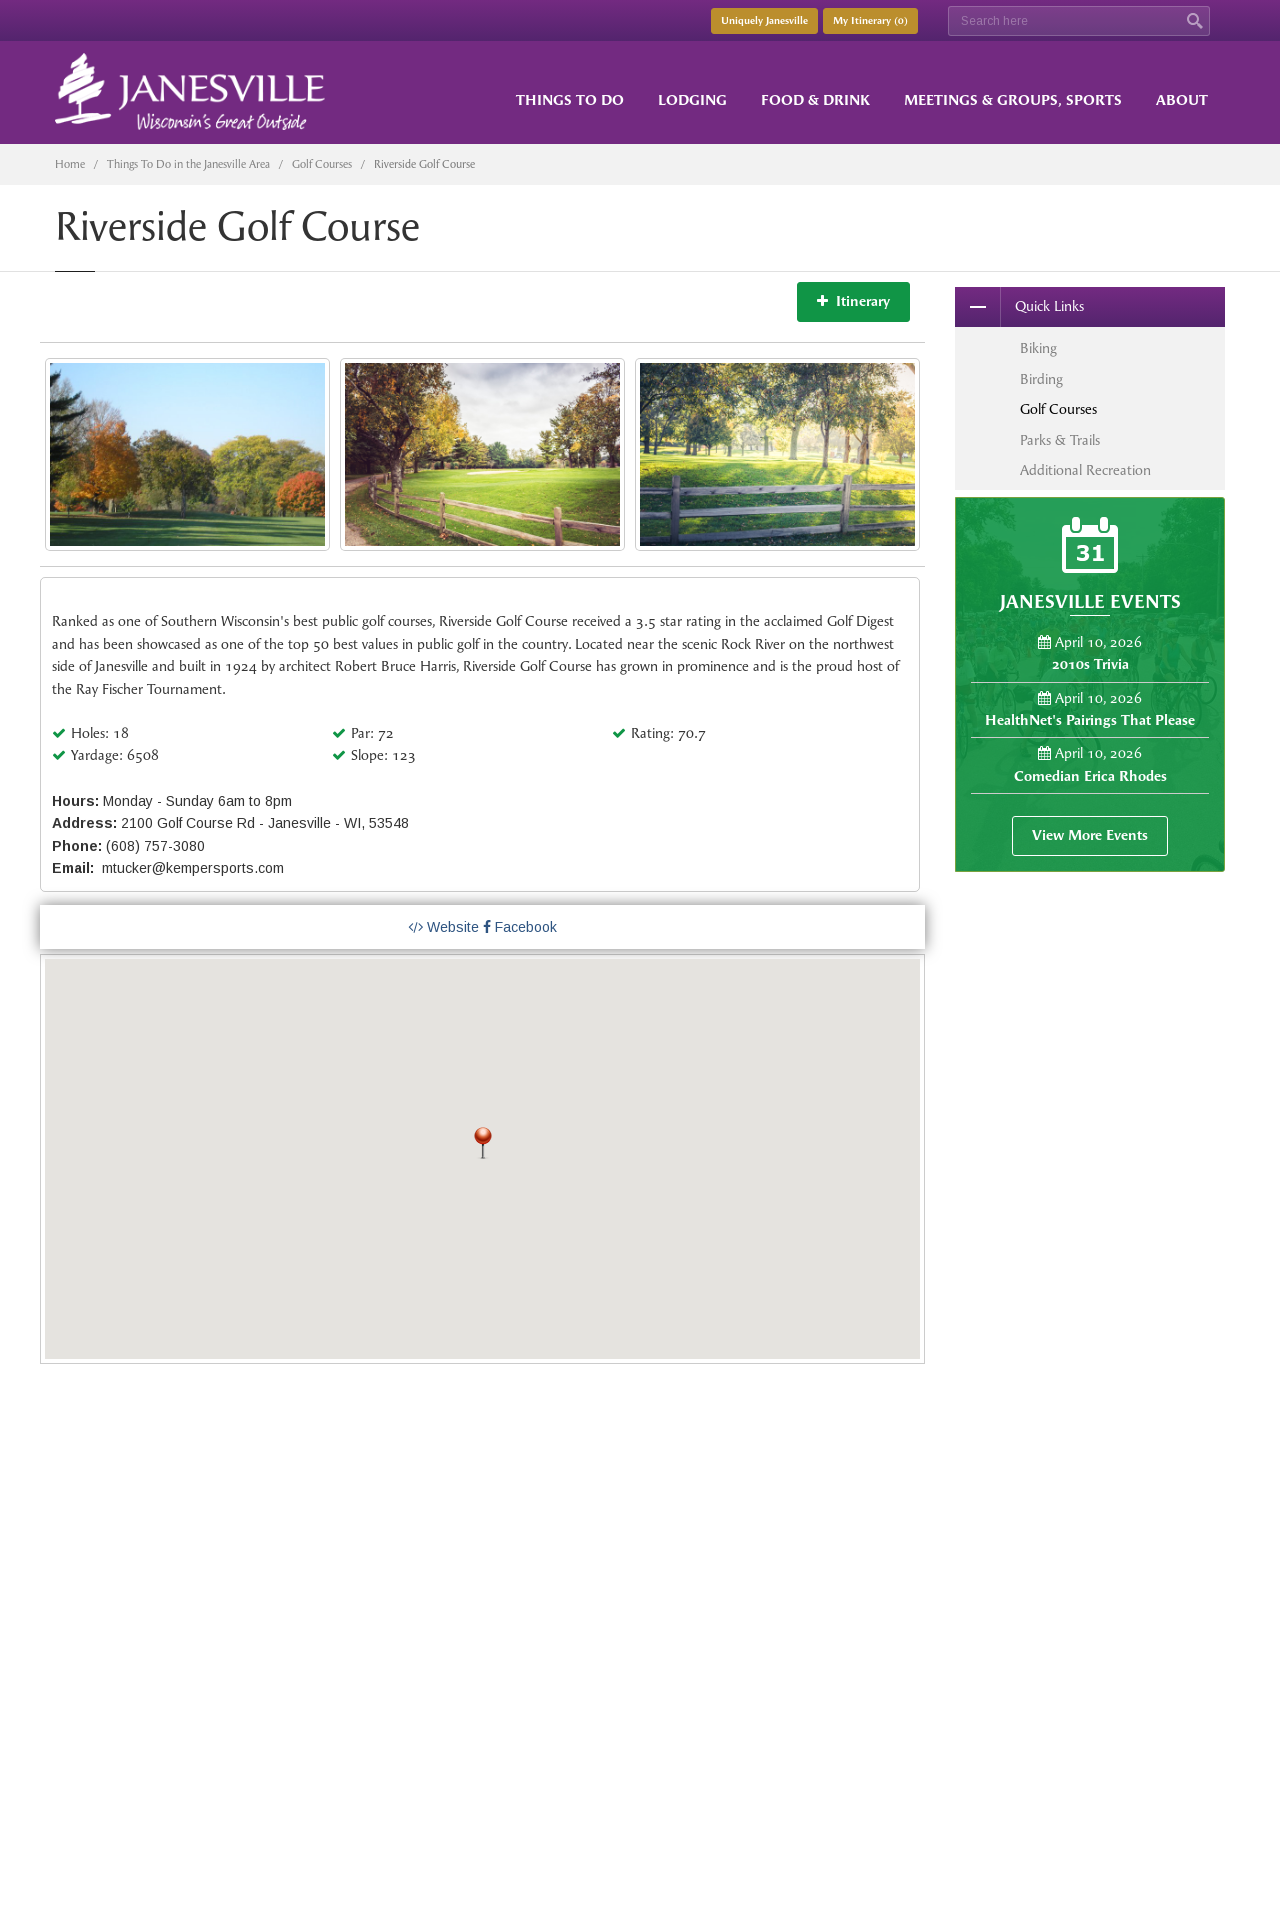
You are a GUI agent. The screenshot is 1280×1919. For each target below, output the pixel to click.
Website (443, 927)
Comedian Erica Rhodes (1090, 776)
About (1182, 100)
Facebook (520, 927)
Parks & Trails (1060, 440)
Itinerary (853, 301)
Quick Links (1019, 307)
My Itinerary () (870, 21)
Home (70, 164)
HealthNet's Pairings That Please (1090, 720)
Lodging (692, 100)
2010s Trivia (1090, 664)
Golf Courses (322, 164)
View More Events (1090, 835)
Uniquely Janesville (764, 21)
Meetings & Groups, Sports (1013, 100)
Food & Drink (815, 100)
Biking (1038, 348)
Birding (1041, 379)
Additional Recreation (1085, 470)
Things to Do (570, 100)
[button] (483, 1143)
